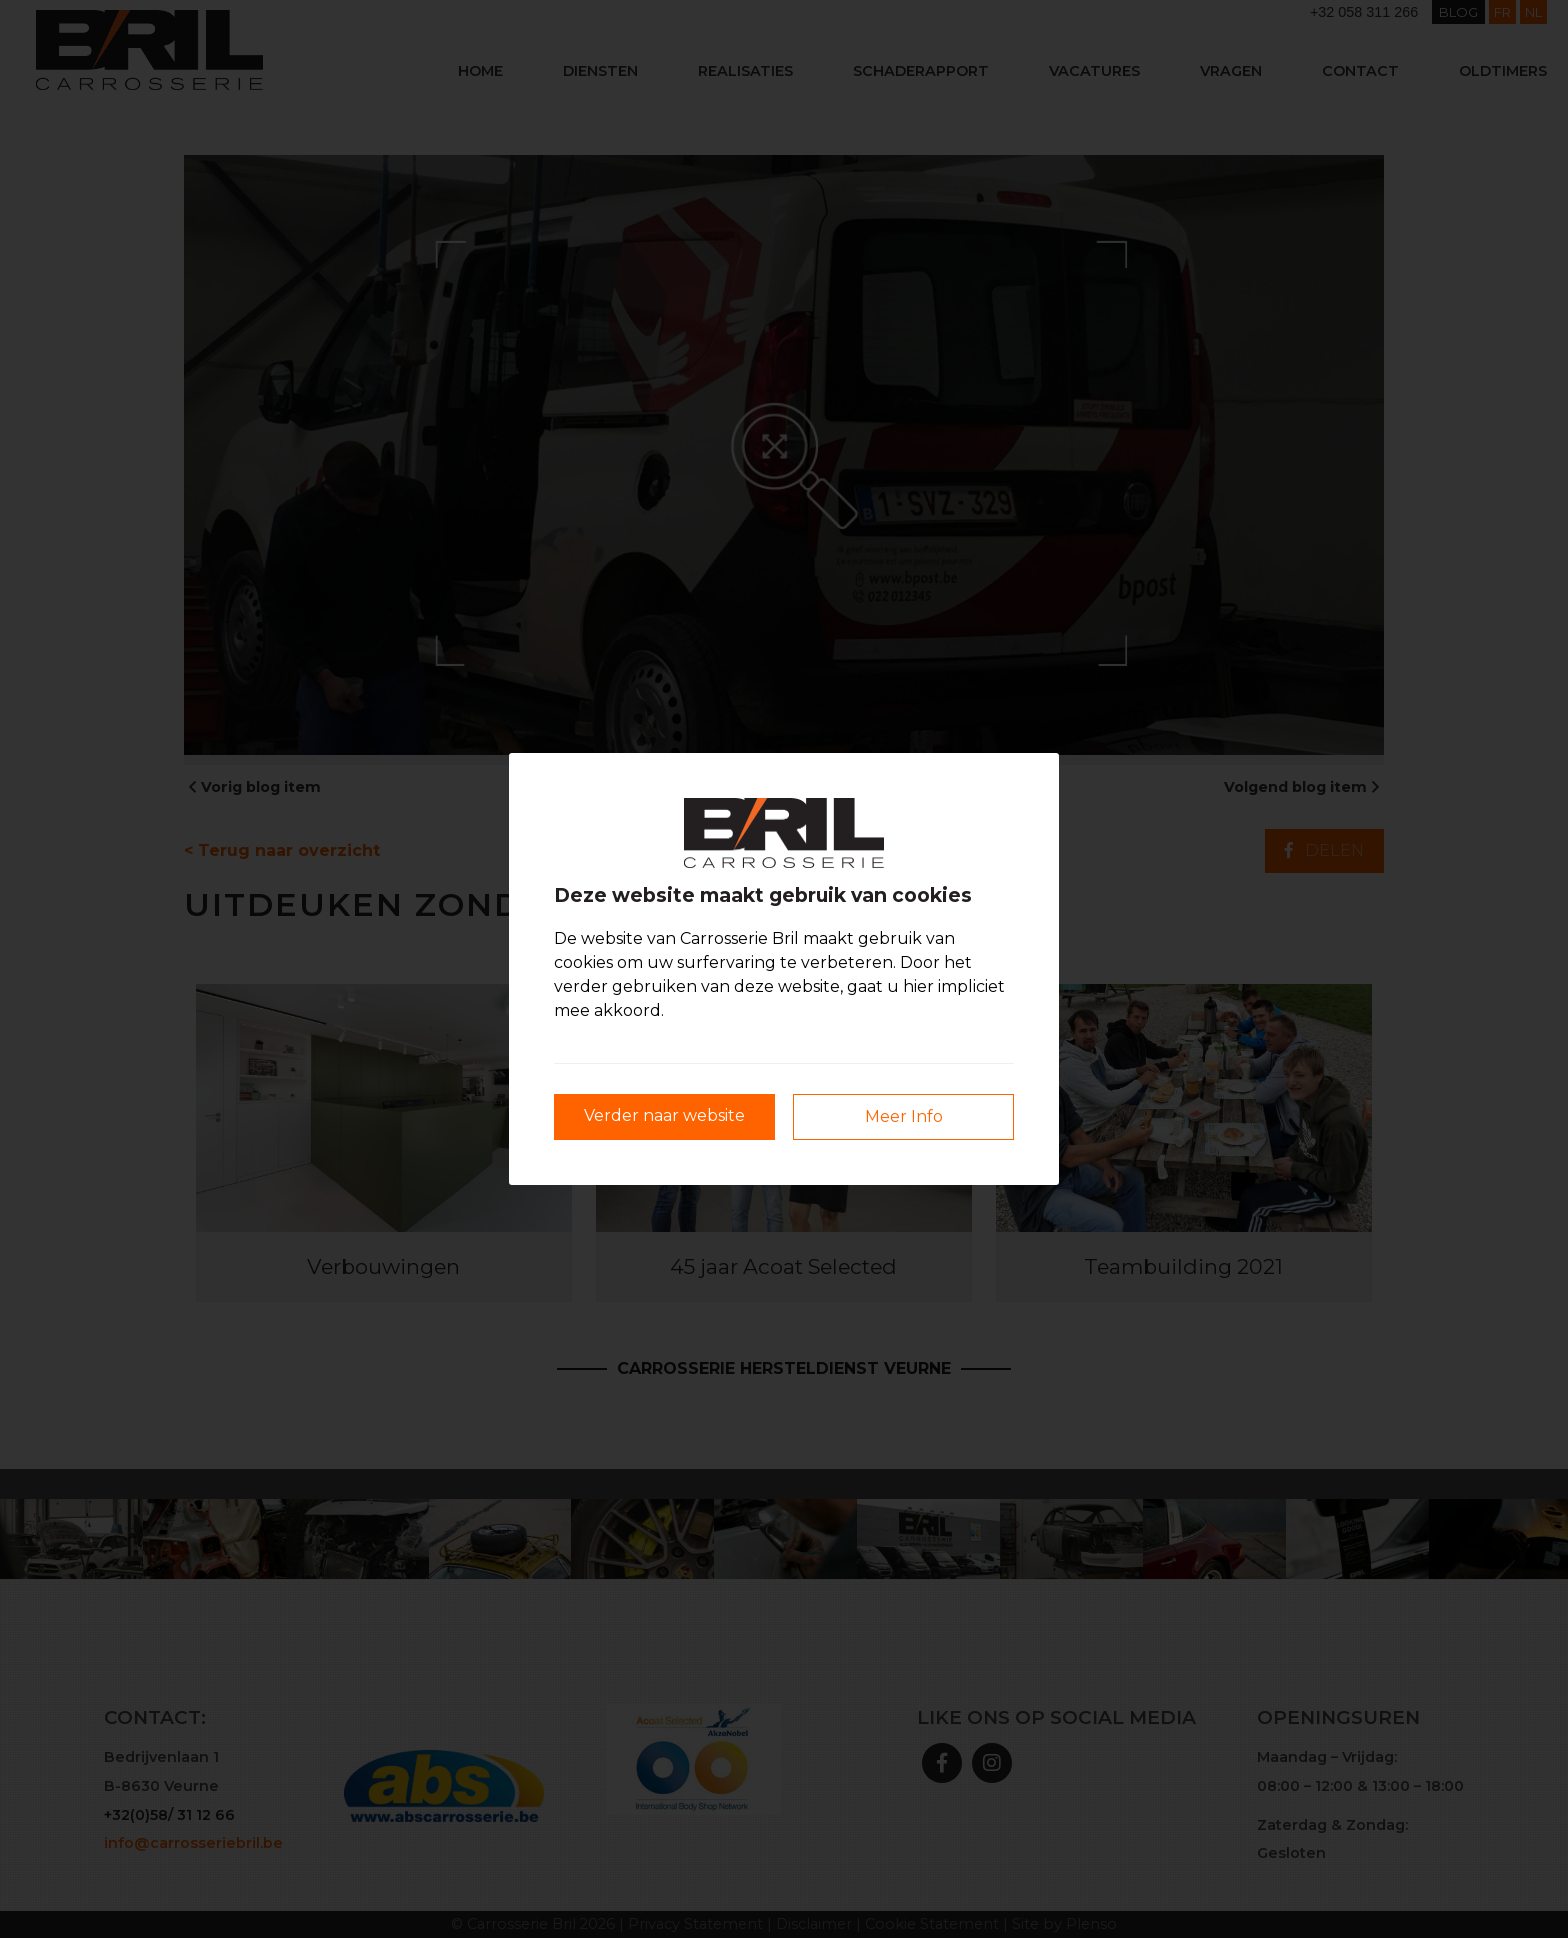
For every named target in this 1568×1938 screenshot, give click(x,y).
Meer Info (904, 1116)
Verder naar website (664, 1115)
